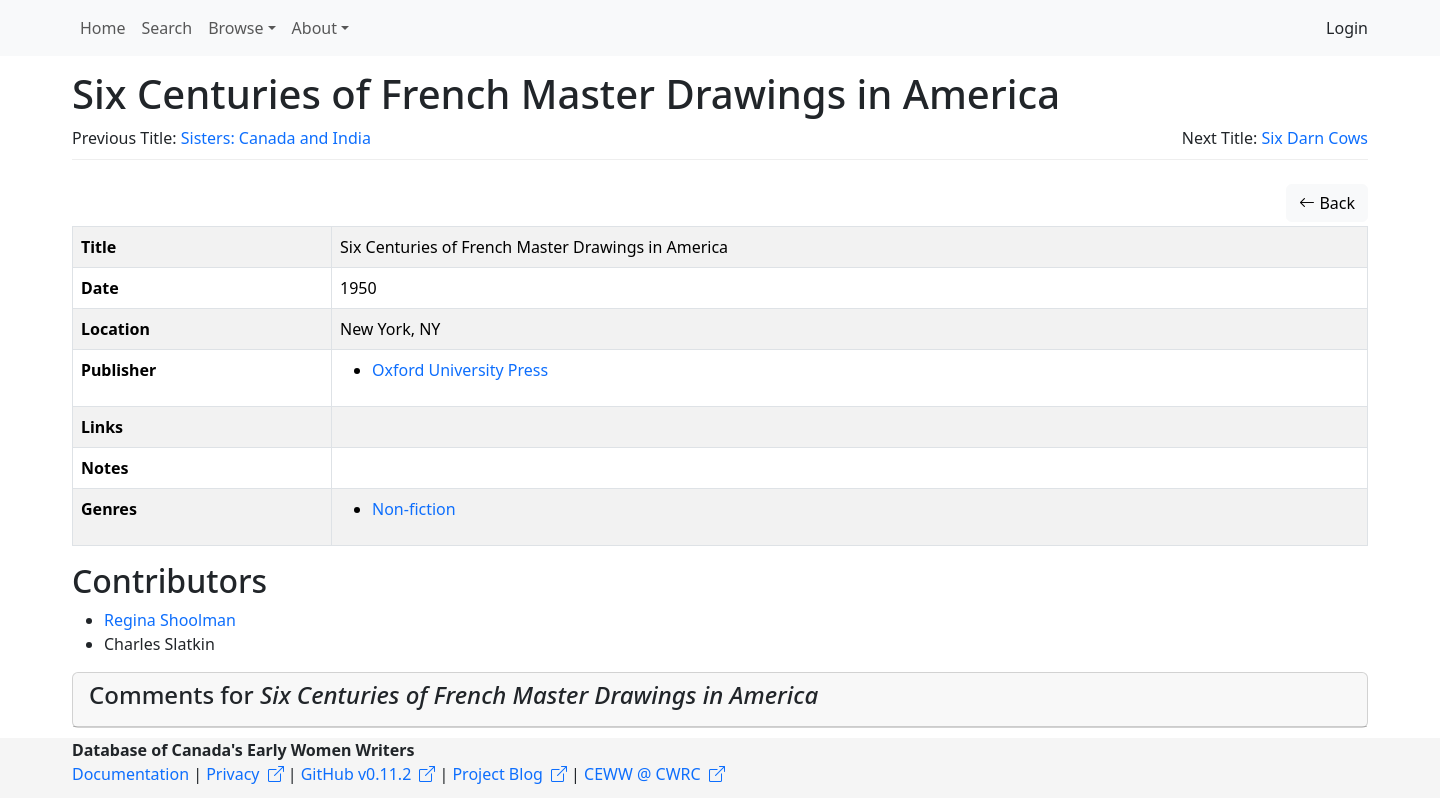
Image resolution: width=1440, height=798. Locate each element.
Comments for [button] (453, 694)
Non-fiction (414, 509)
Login (1347, 28)
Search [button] (167, 28)
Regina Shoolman (170, 620)
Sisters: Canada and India (276, 138)
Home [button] (103, 28)
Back (1327, 203)
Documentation (130, 774)
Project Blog (497, 774)
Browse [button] (235, 28)
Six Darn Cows (1314, 138)
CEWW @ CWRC (642, 774)
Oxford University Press (460, 370)
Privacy (232, 774)
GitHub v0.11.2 (356, 774)
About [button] (314, 28)
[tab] (720, 700)
